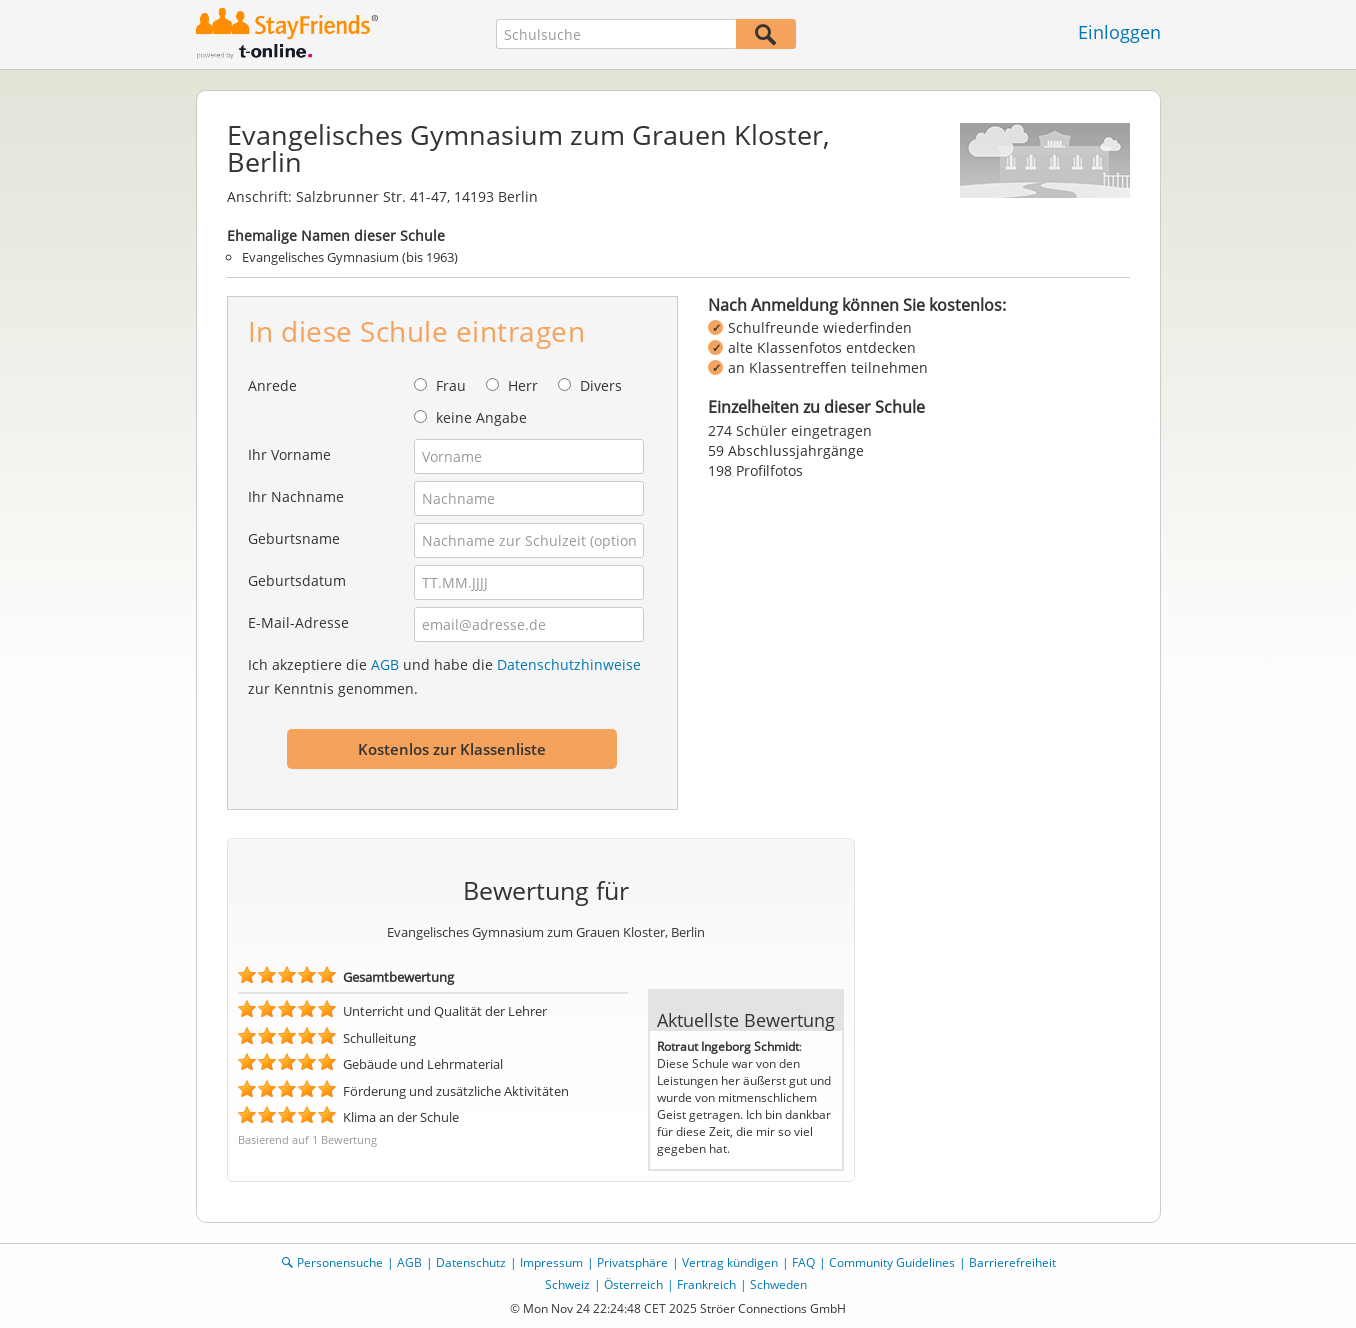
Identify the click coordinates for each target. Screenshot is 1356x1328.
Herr (523, 385)
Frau (451, 385)
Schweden (778, 1284)
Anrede (272, 385)
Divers (601, 385)
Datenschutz (471, 1262)
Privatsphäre (632, 1262)
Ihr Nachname (296, 496)
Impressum (551, 1262)
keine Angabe (481, 417)
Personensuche (340, 1262)
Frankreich (706, 1284)
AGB (385, 664)
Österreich (633, 1284)
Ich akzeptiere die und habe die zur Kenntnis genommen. (444, 676)
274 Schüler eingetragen (790, 430)
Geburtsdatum (297, 580)
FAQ (803, 1262)
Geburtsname (294, 538)
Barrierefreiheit (1012, 1262)
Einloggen (1119, 32)
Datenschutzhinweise (569, 664)
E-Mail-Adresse (298, 622)
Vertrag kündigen (730, 1262)
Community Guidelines (892, 1262)
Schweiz (567, 1284)
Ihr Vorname (289, 454)
